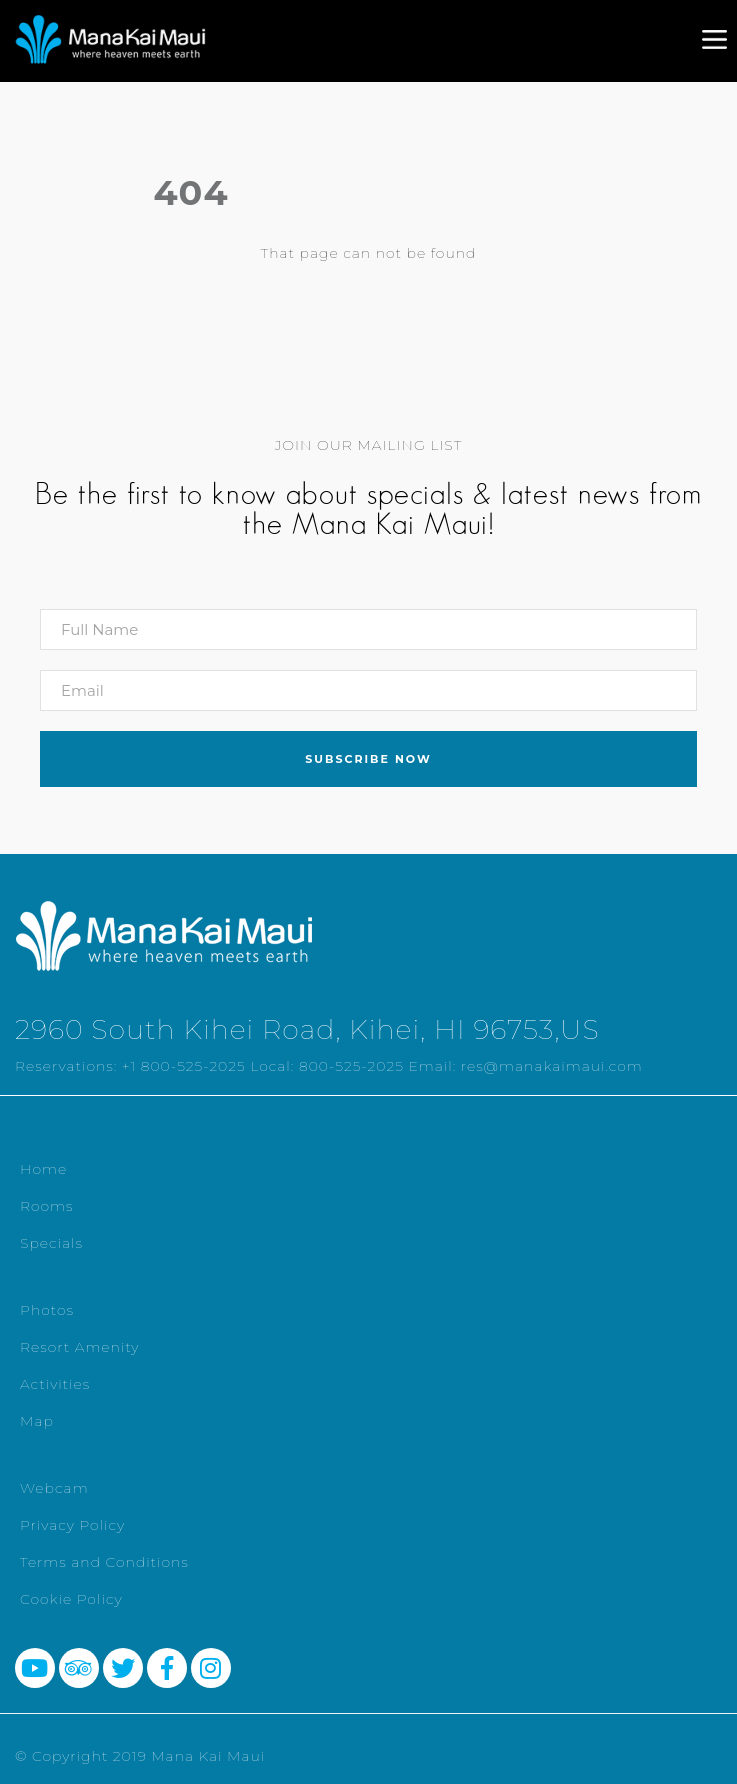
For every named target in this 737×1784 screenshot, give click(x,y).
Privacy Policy (72, 1525)
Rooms (47, 1206)
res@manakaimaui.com (552, 1066)
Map (37, 1421)
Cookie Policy (71, 1599)
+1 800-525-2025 (184, 1066)
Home (43, 1169)
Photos (47, 1310)
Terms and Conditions (104, 1562)
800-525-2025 (351, 1066)
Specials (51, 1243)
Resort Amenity (79, 1347)
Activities (55, 1384)
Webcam (54, 1488)
